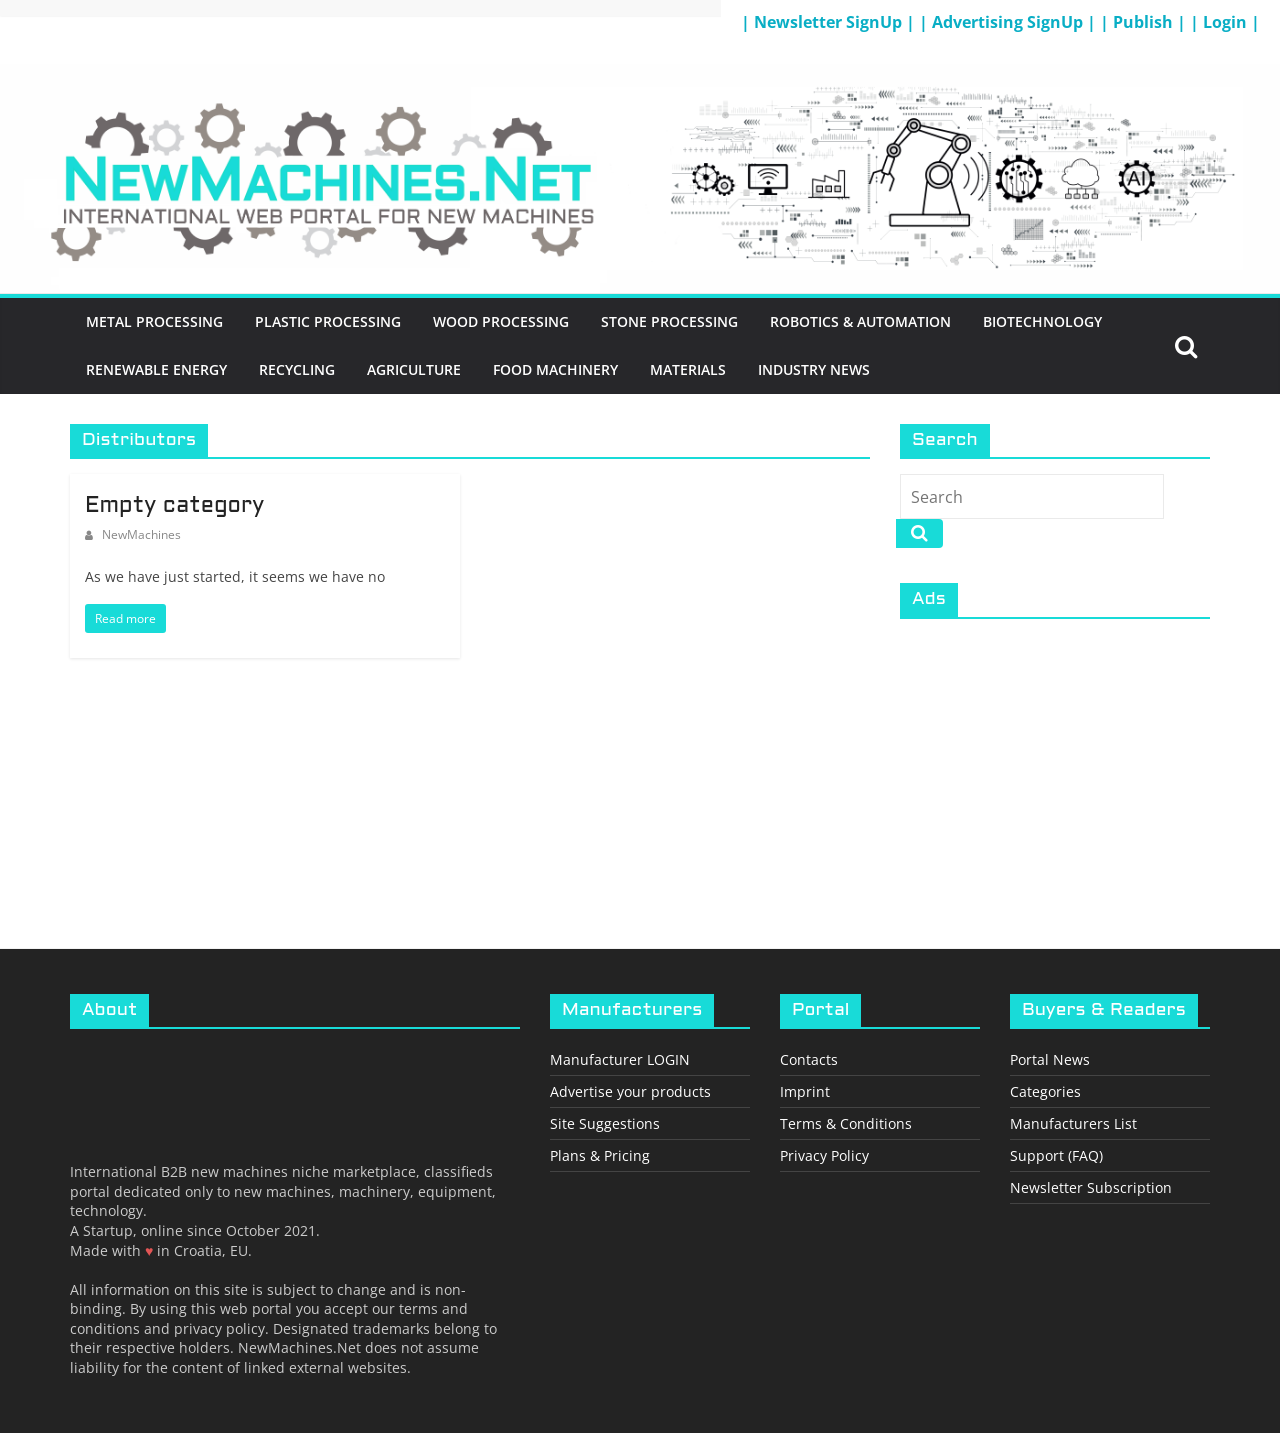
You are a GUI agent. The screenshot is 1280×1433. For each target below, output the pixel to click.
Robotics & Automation (860, 321)
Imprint (805, 1091)
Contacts (809, 1059)
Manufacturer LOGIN (620, 1059)
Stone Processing (669, 321)
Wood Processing (501, 321)
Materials (688, 369)
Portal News (1050, 1059)
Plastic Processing (328, 321)
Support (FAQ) (1056, 1155)
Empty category (174, 506)
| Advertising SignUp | (1009, 22)
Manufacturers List (1073, 1123)
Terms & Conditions (846, 1123)
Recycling (297, 369)
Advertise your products (630, 1091)
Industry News (814, 369)
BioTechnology (1042, 321)
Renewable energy (156, 369)
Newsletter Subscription (1091, 1187)
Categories (1045, 1091)
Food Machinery (555, 369)
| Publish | (1145, 22)
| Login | (1225, 22)
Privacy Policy (824, 1155)
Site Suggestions (605, 1123)
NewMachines (141, 534)
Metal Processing (154, 321)
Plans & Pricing (600, 1155)
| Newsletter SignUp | (830, 22)
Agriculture (414, 369)
